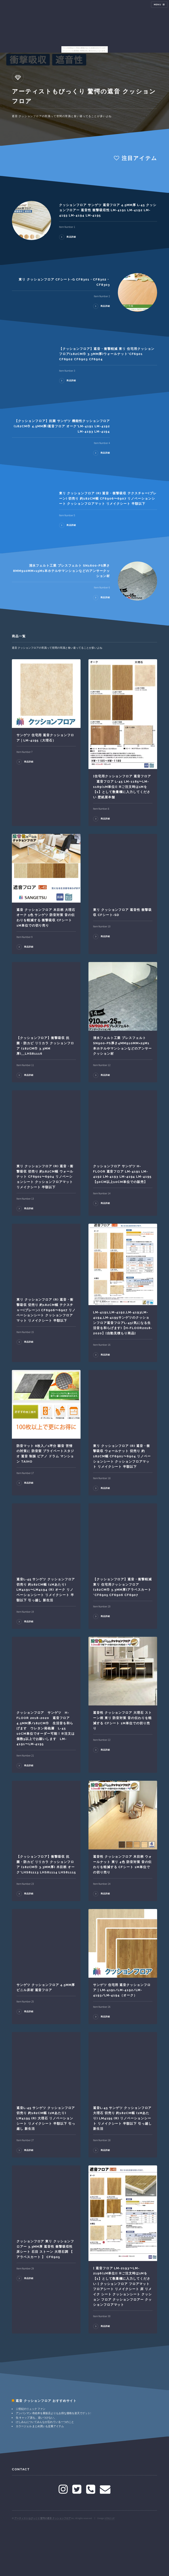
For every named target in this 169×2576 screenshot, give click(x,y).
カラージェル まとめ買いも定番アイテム (40, 2426)
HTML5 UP (110, 2518)
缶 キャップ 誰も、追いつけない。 (36, 2417)
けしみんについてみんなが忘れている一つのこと (45, 2421)
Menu (157, 4)
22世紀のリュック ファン (30, 2408)
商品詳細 (71, 237)
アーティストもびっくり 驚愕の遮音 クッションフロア (42, 2518)
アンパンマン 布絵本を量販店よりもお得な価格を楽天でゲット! (53, 2413)
